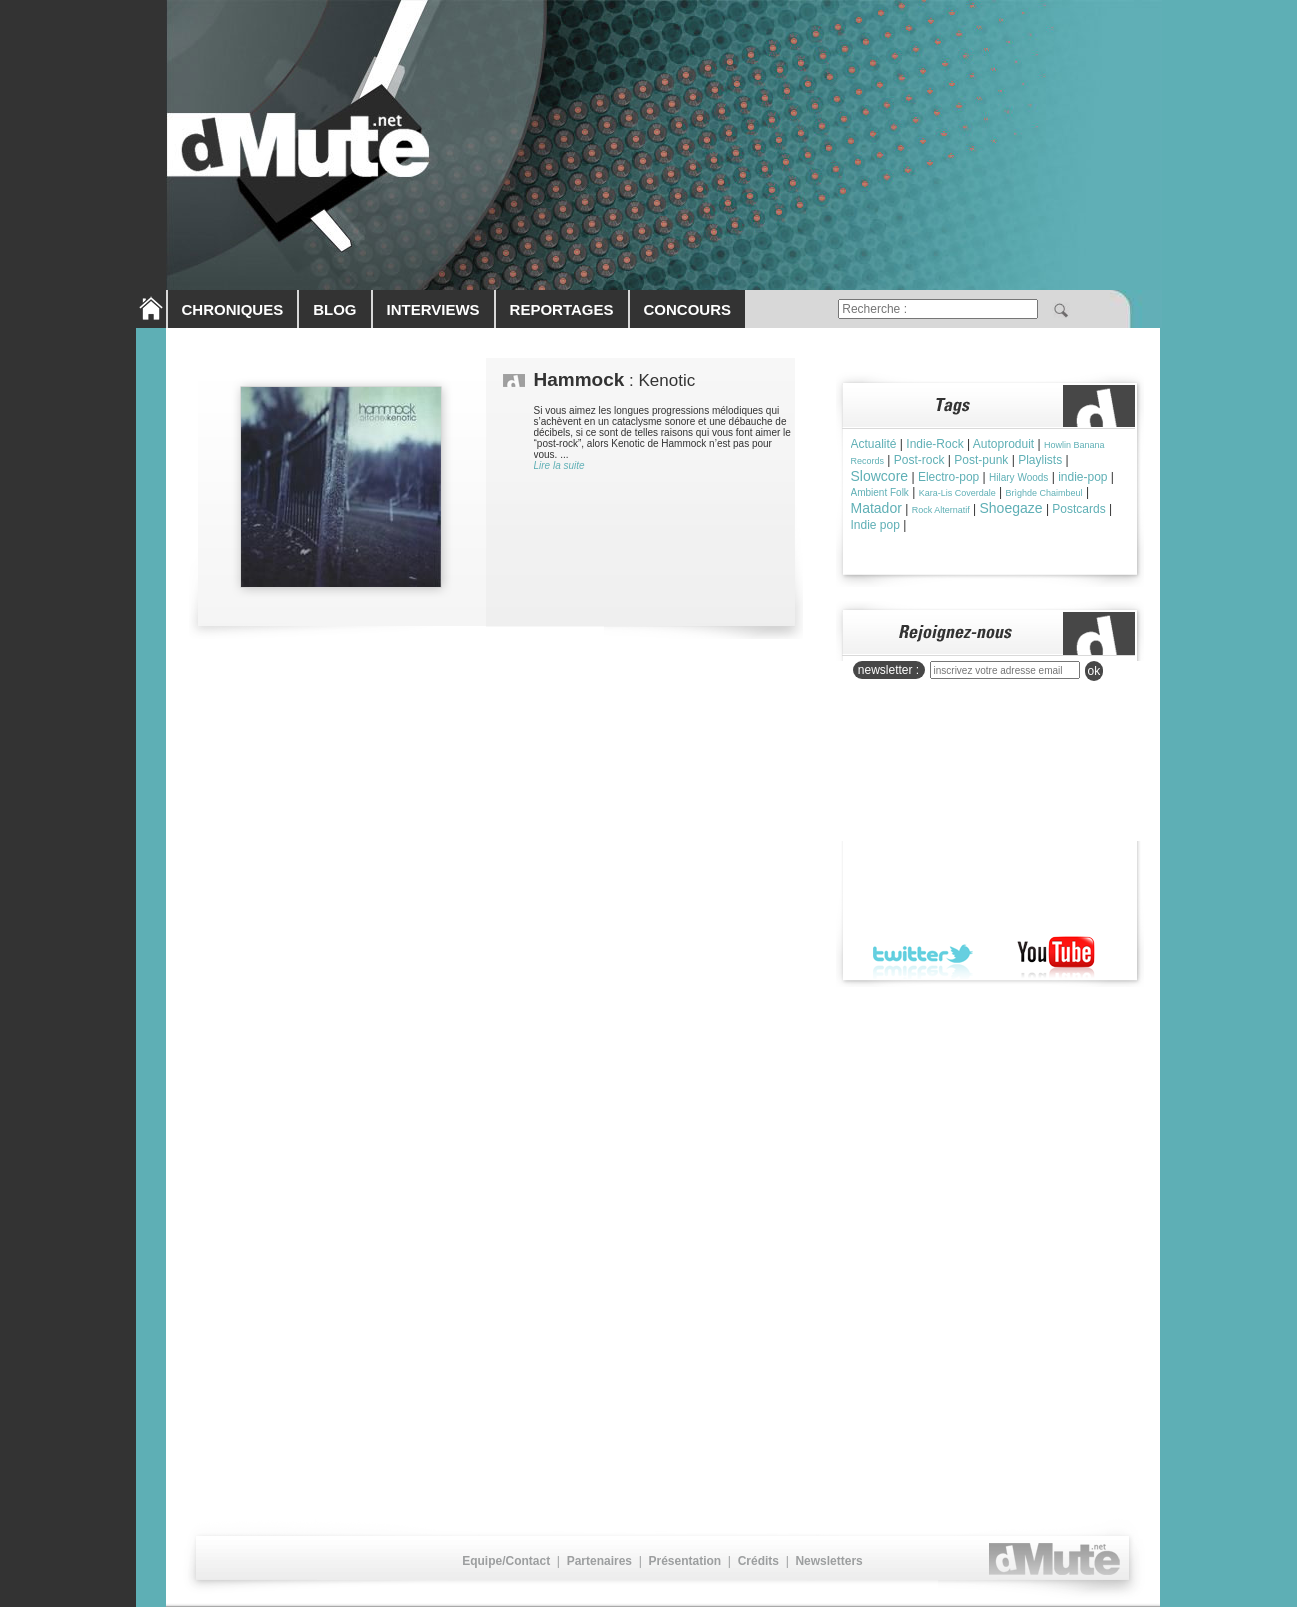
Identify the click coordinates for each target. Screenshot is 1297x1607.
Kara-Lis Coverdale (957, 493)
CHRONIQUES (233, 309)
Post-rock (919, 460)
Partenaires (599, 1561)
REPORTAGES (562, 309)
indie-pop (1082, 477)
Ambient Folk (880, 492)
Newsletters (828, 1561)
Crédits (758, 1561)
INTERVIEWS (433, 309)
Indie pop (875, 525)
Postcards (1078, 509)
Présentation (684, 1561)
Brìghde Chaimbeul (1044, 493)
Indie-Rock (934, 444)
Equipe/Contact (506, 1561)
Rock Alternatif (941, 510)
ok (1094, 671)
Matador (876, 508)
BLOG (334, 309)
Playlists (1040, 460)
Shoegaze (1010, 508)
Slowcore (880, 476)
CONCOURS (688, 309)
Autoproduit (1003, 444)
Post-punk (981, 460)
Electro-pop (948, 477)
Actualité (874, 444)
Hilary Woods (1018, 477)
